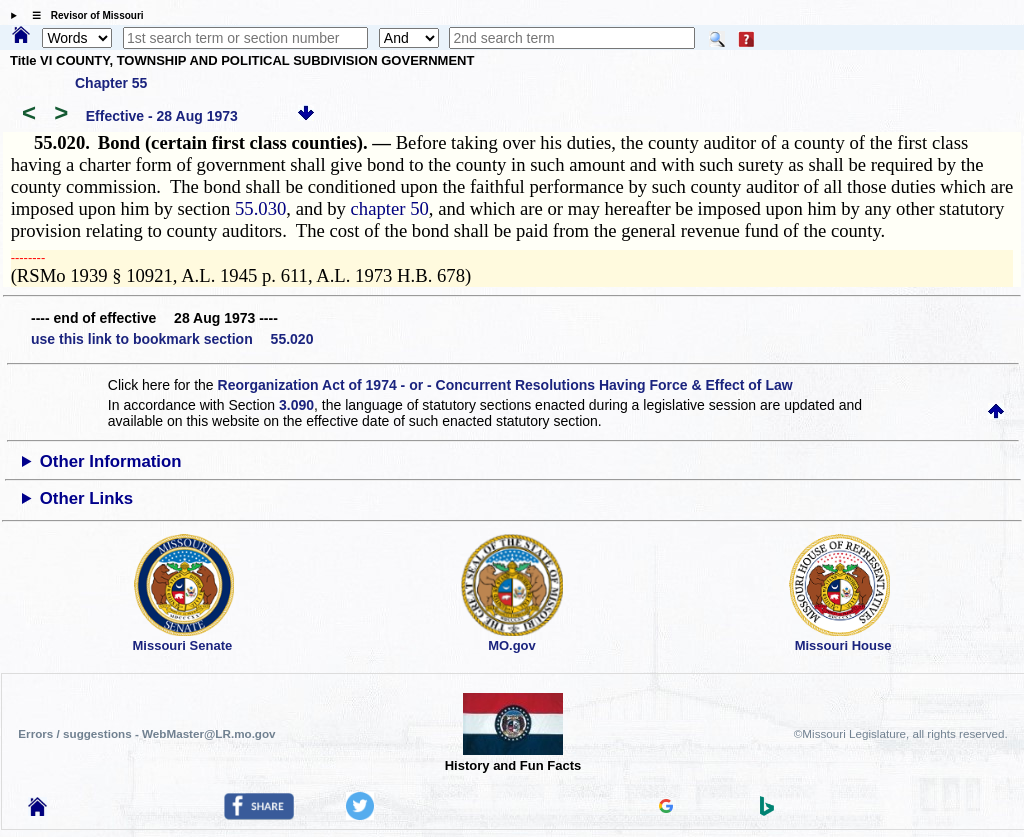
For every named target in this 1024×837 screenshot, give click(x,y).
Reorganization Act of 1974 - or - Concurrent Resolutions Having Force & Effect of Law (505, 385)
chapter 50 (390, 208)
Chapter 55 (111, 83)
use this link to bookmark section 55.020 (172, 339)
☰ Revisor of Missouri (83, 15)
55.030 (260, 208)
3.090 (296, 405)
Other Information (111, 461)
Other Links (86, 498)
